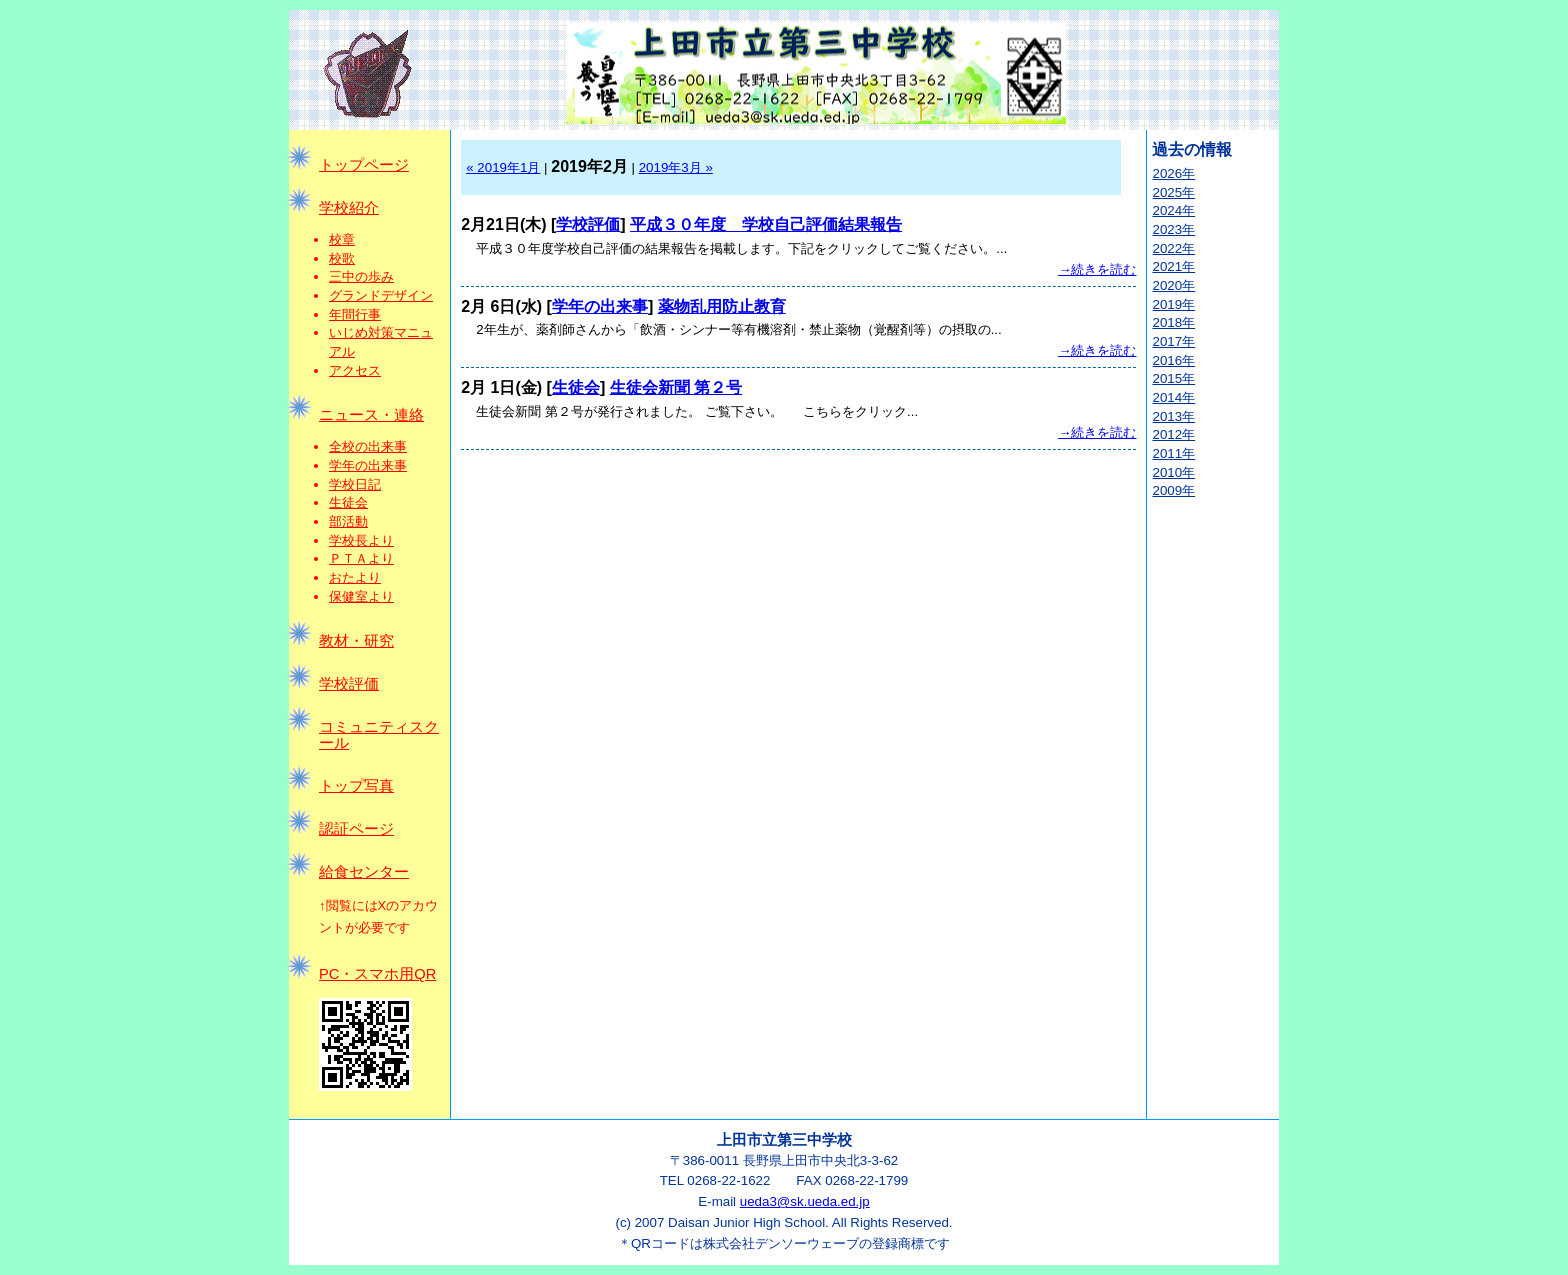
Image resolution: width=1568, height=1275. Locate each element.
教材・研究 (356, 641)
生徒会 (348, 502)
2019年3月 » (676, 167)
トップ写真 (356, 786)
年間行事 (355, 314)
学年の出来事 (368, 465)
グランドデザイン (381, 295)
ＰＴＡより (361, 558)
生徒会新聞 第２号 (676, 387)
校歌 (342, 258)
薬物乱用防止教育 (722, 306)
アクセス (355, 370)
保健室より (361, 596)
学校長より (361, 540)
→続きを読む (1097, 269)
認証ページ (356, 829)
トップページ (364, 165)
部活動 (348, 521)
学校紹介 (349, 208)
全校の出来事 (368, 446)
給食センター (364, 872)
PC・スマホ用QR (377, 974)
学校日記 (355, 484)
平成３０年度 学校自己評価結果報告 (766, 224)
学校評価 (349, 684)
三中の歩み (361, 276)
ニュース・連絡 (371, 415)
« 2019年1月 (503, 167)
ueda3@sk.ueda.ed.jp (805, 1201)
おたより (355, 577)
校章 (342, 239)
